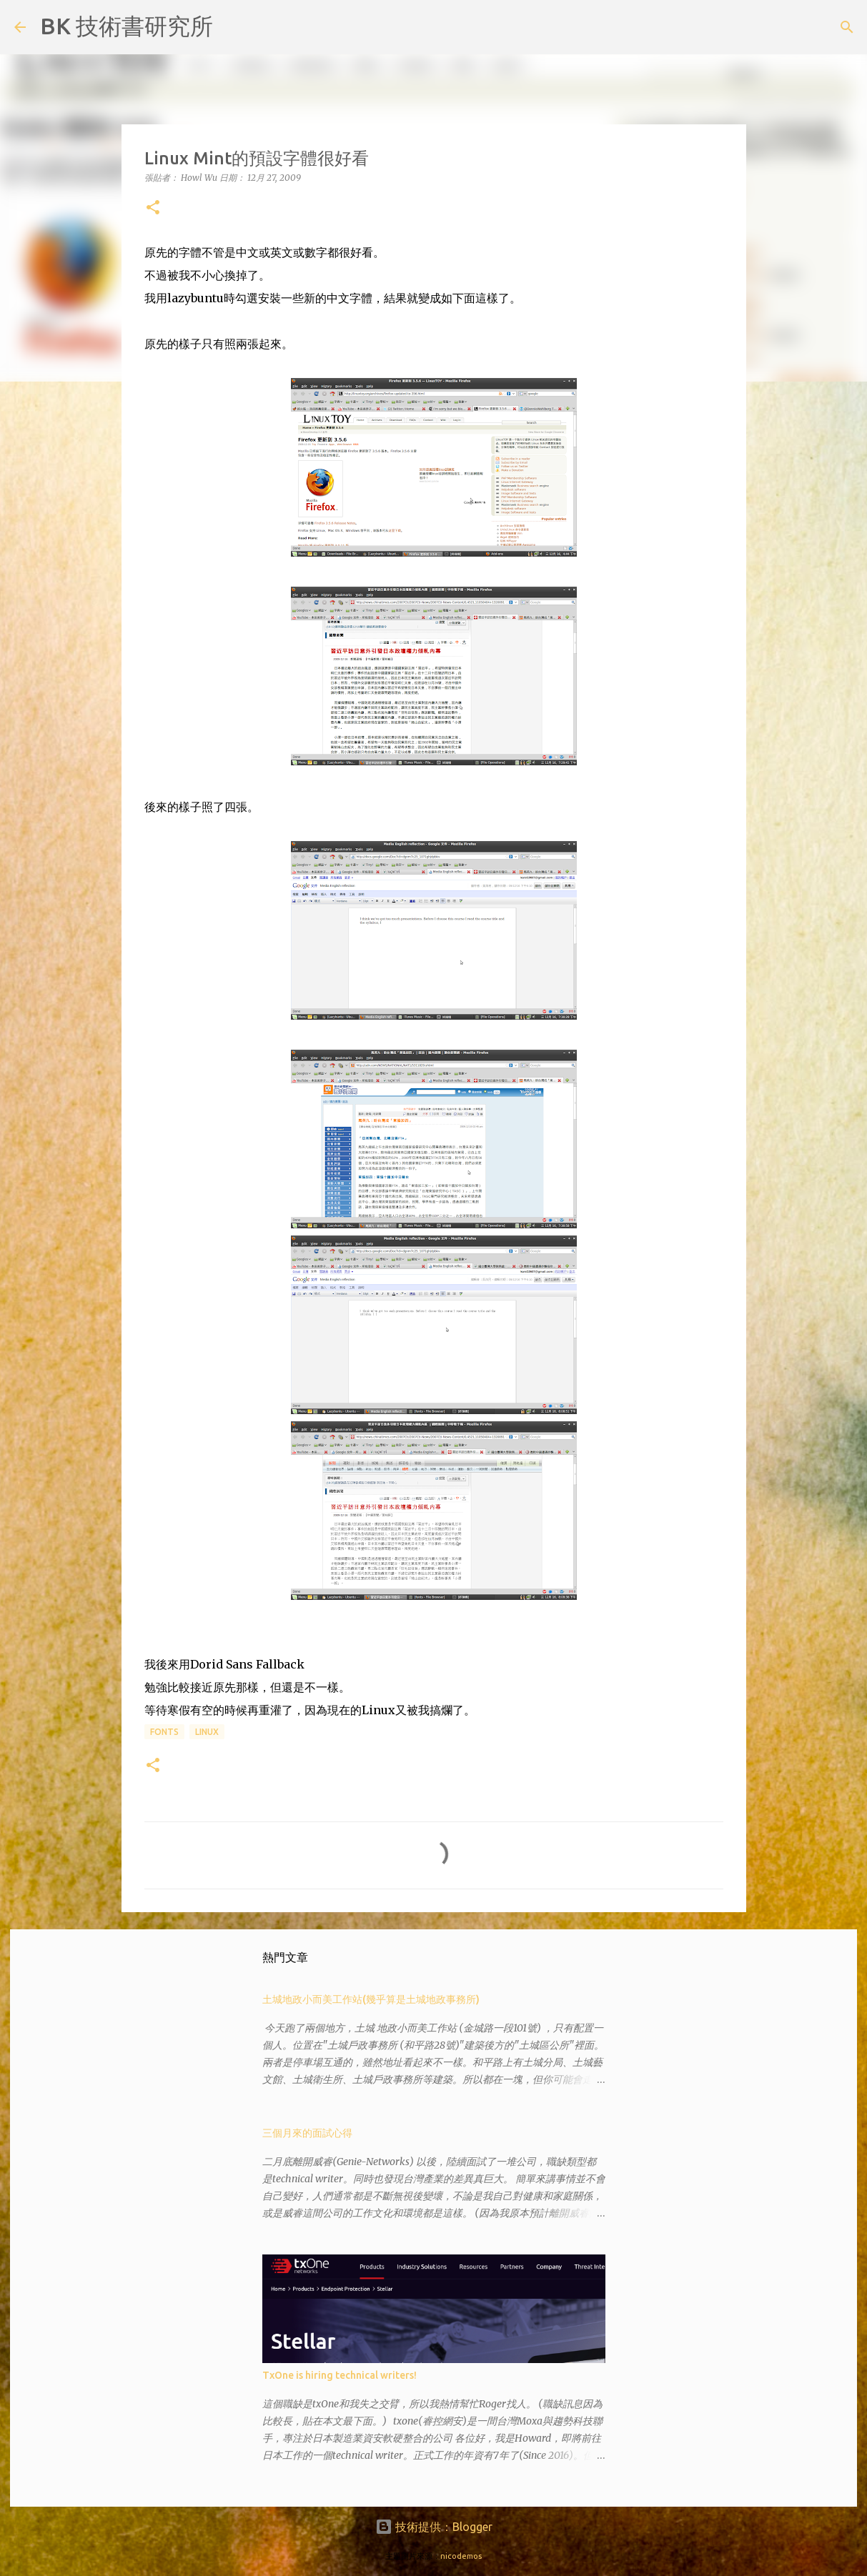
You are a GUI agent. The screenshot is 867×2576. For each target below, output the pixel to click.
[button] (153, 208)
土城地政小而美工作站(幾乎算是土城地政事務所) (371, 1999)
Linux (207, 1731)
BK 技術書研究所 (126, 26)
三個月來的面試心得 (307, 2133)
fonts (164, 1731)
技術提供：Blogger (433, 2526)
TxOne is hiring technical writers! (339, 2375)
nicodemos (461, 2556)
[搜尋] (233, 27)
